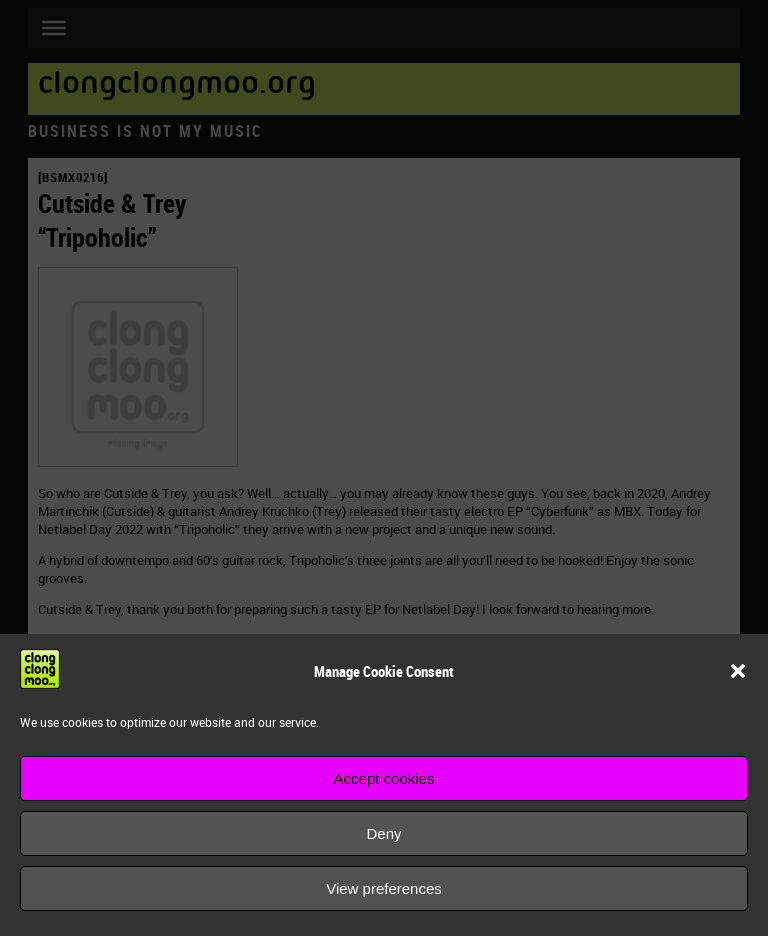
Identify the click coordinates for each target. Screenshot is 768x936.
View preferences (384, 888)
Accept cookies (384, 778)
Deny (383, 833)
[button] (738, 671)
